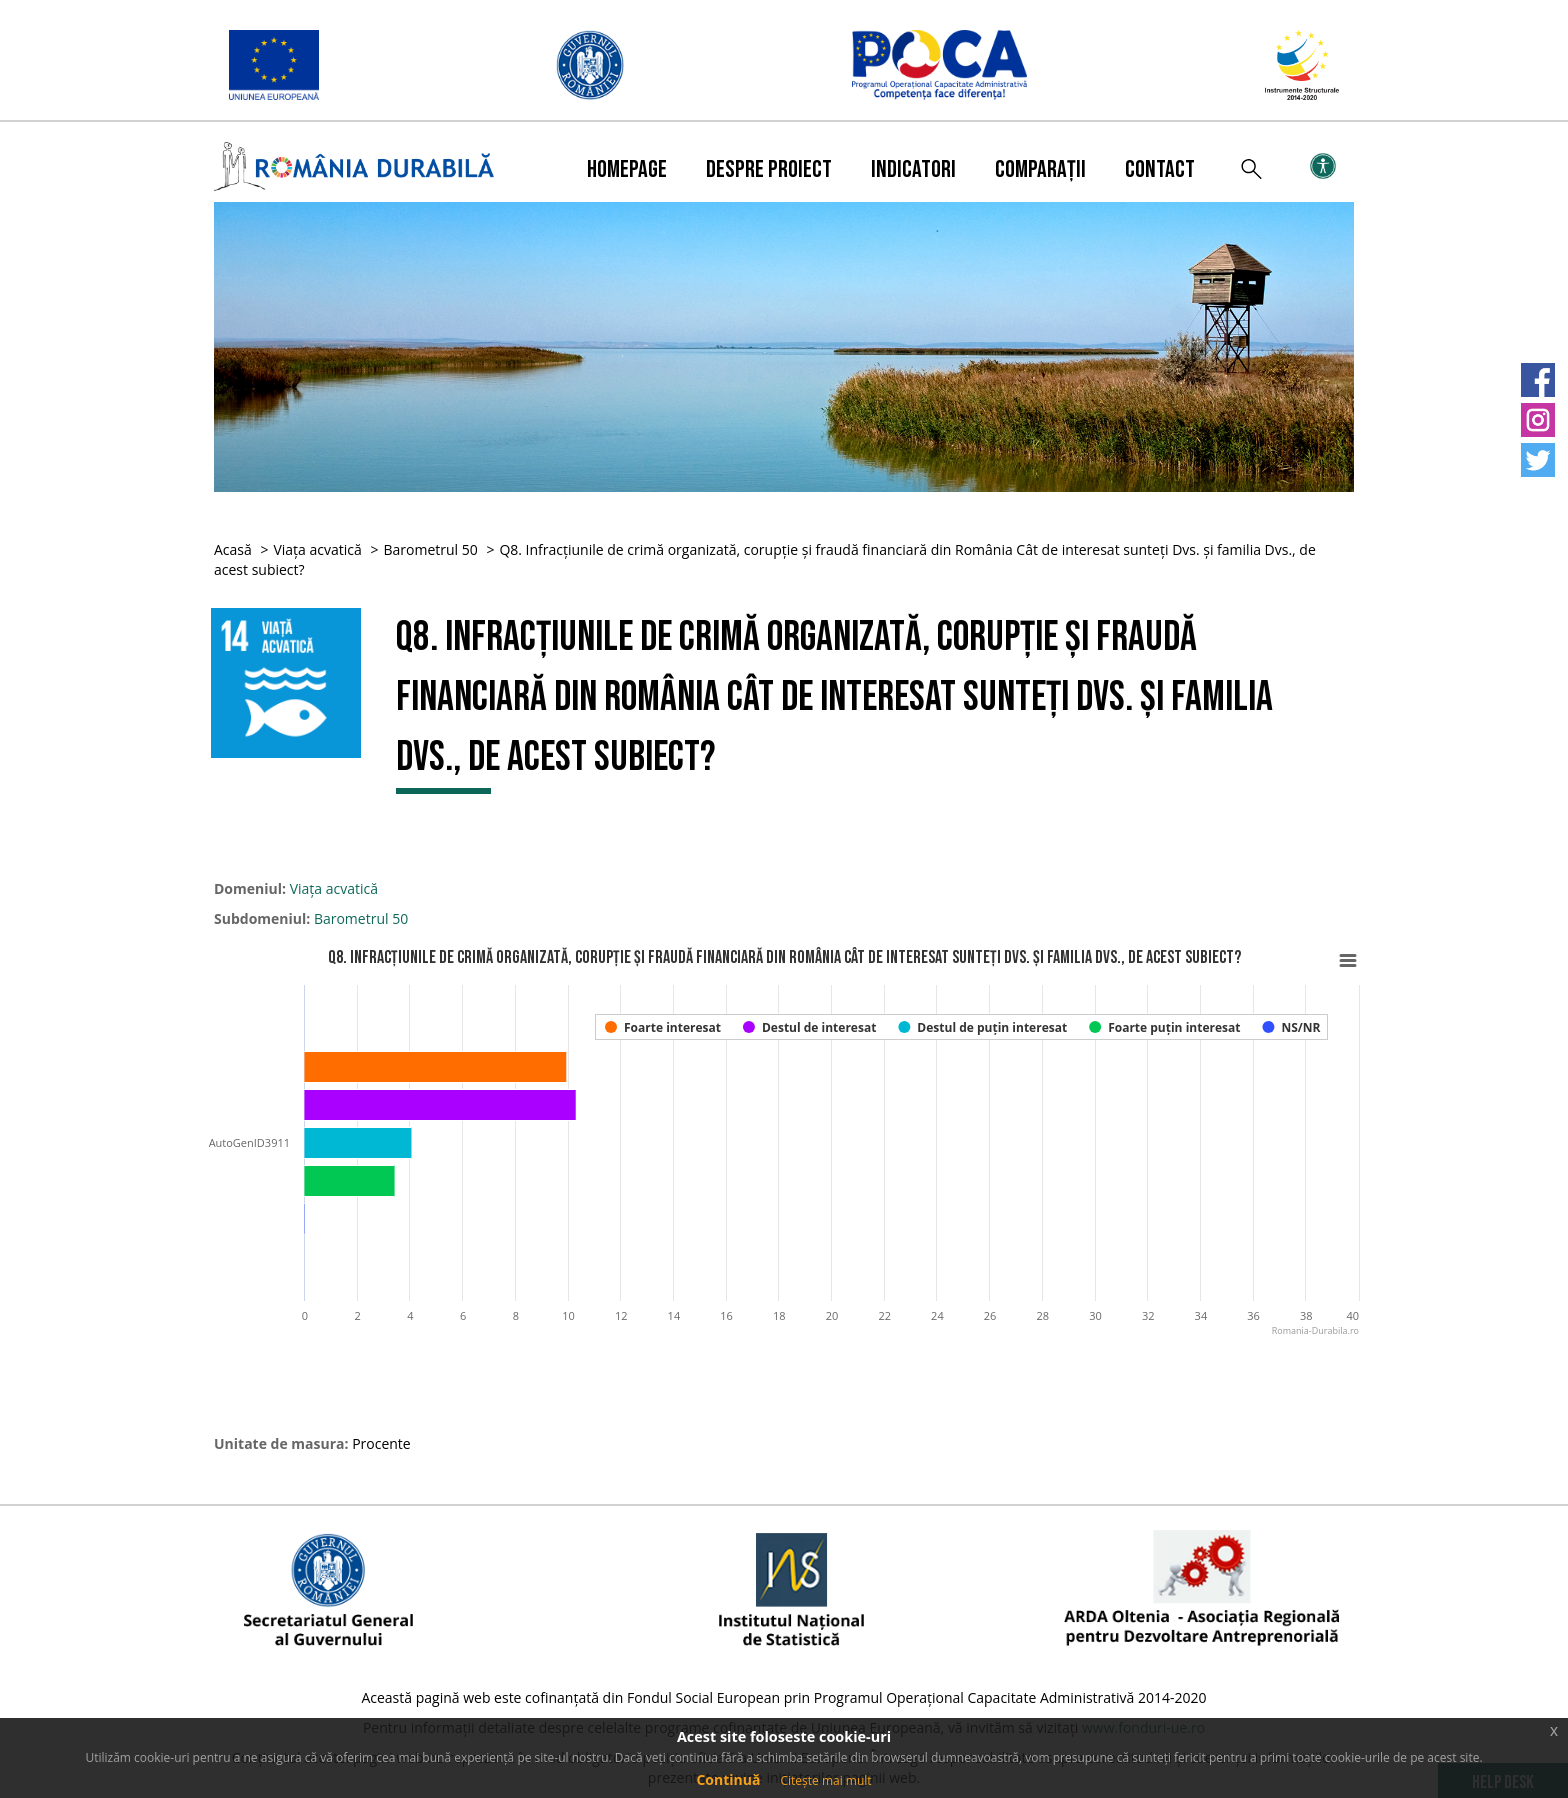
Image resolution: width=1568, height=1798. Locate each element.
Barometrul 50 (430, 549)
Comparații (1040, 169)
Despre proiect (769, 169)
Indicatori (913, 169)
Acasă (233, 549)
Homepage (627, 169)
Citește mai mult (825, 1780)
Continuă (728, 1779)
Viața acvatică (317, 549)
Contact (1160, 169)
